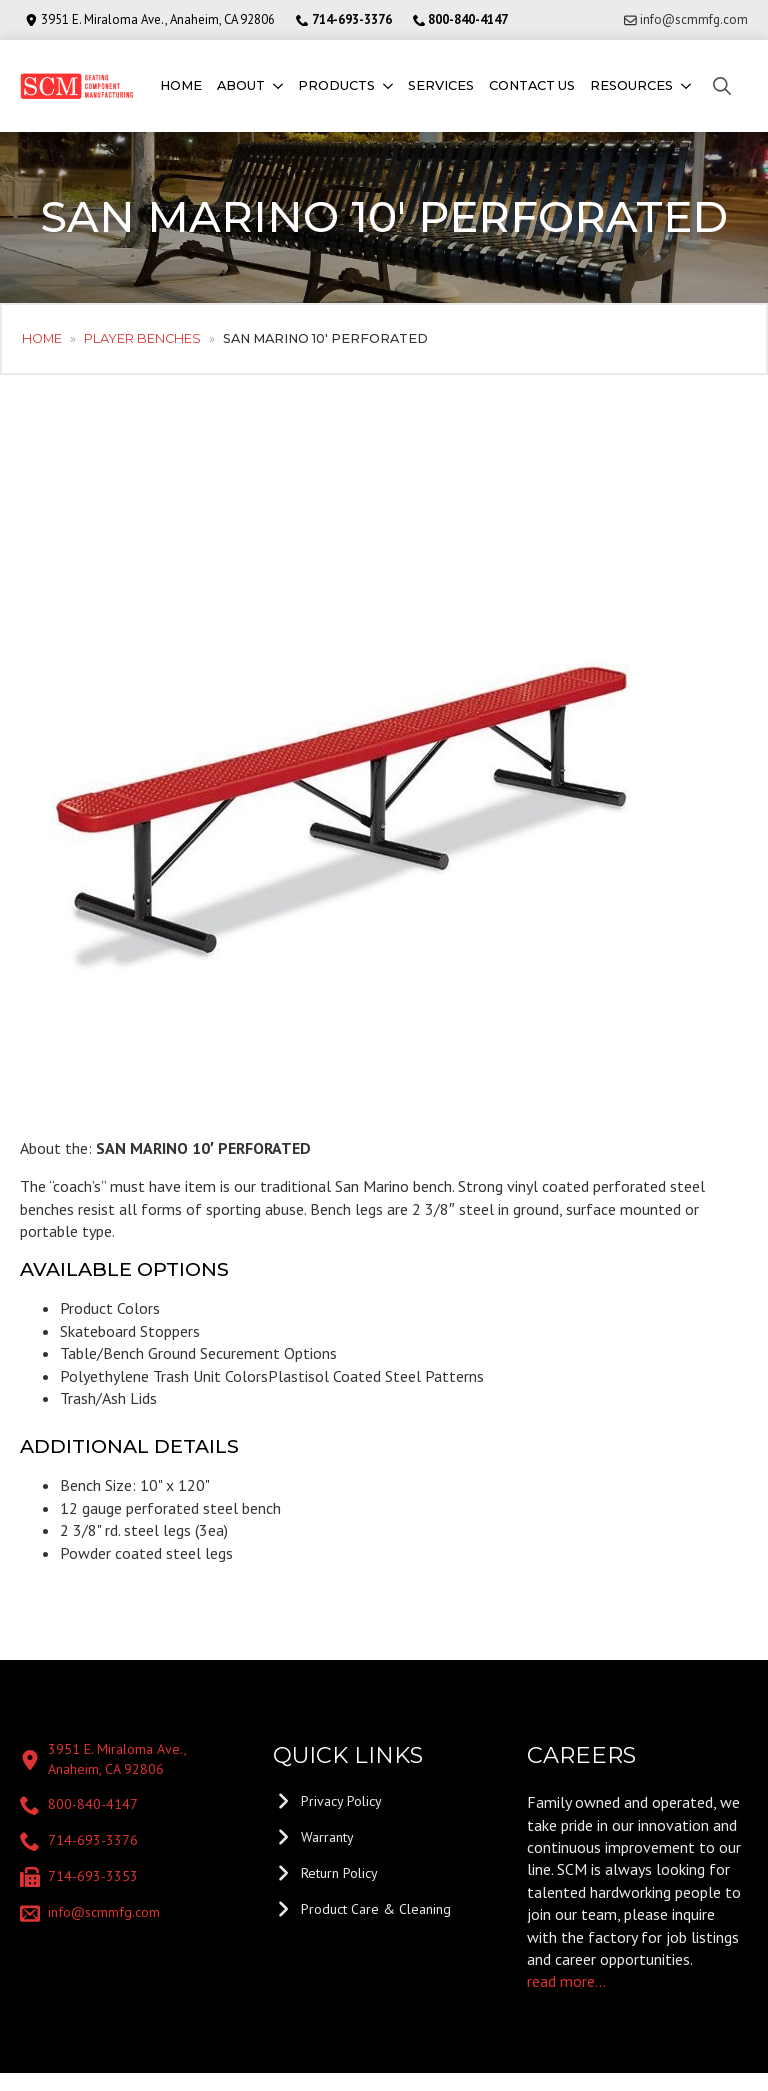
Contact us (532, 85)
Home (181, 85)
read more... (566, 1981)
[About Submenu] (276, 86)
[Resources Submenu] (684, 86)
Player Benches (142, 338)
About (241, 85)
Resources (631, 85)
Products (336, 85)
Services (441, 85)
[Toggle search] (722, 86)
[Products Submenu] (386, 86)
